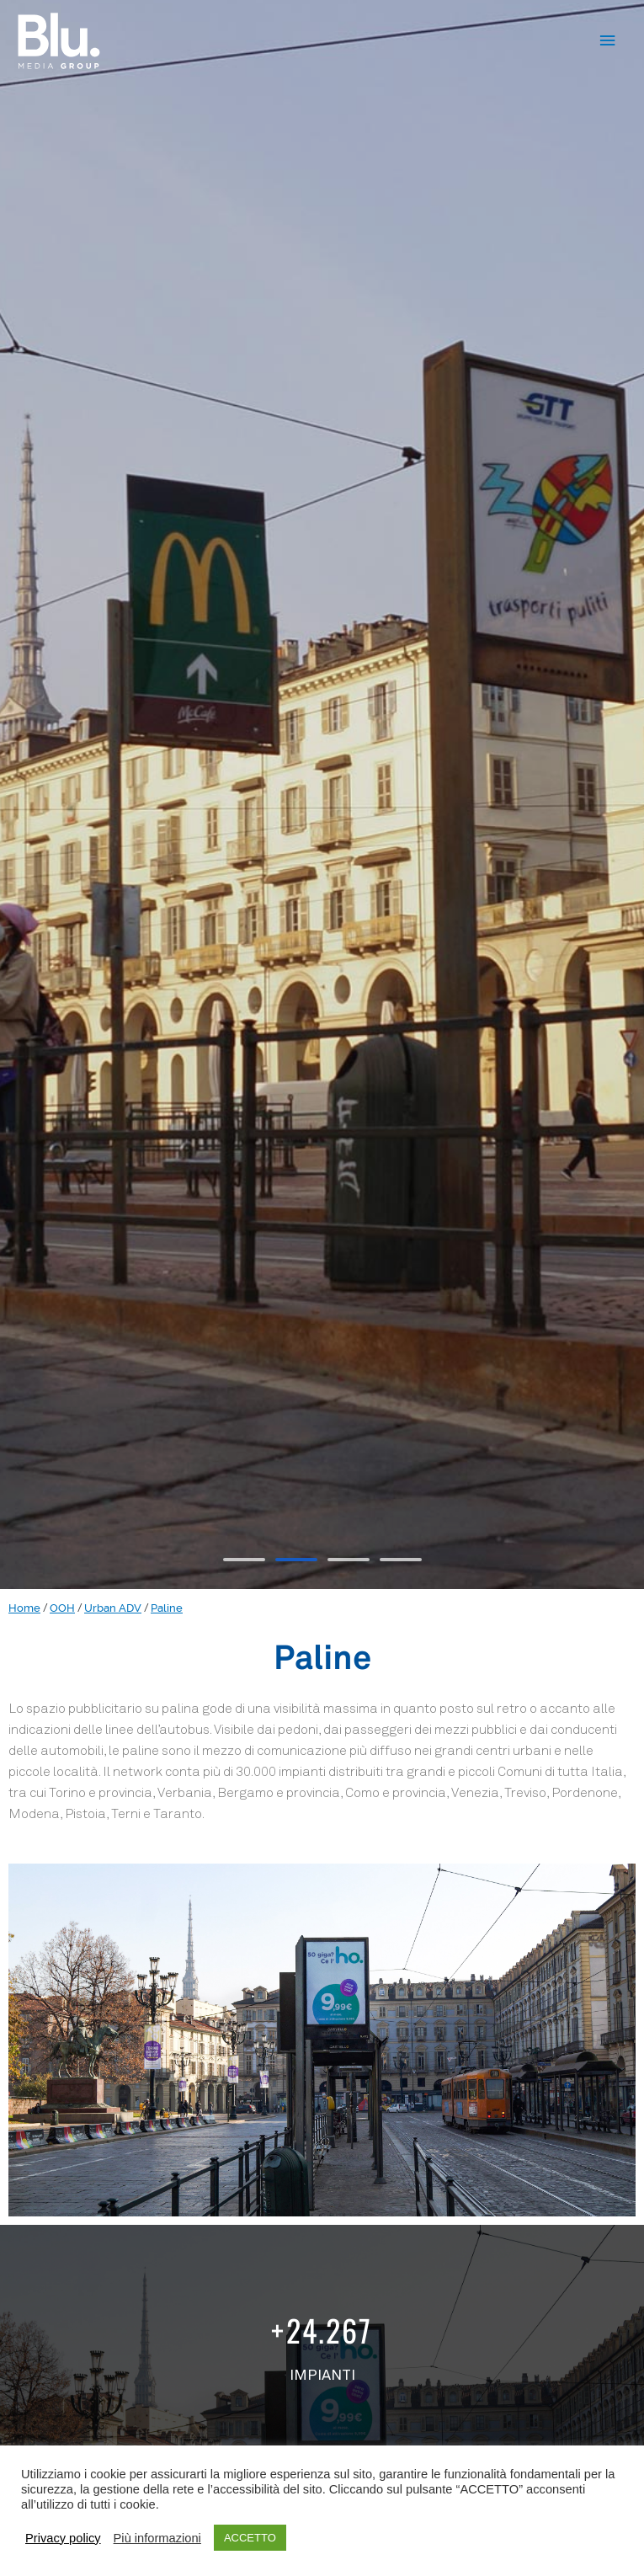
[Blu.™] (59, 41)
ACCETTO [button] (250, 2537)
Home (24, 1608)
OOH (62, 1608)
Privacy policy (63, 2538)
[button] (244, 1559)
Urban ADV (112, 1608)
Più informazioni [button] (157, 2538)
